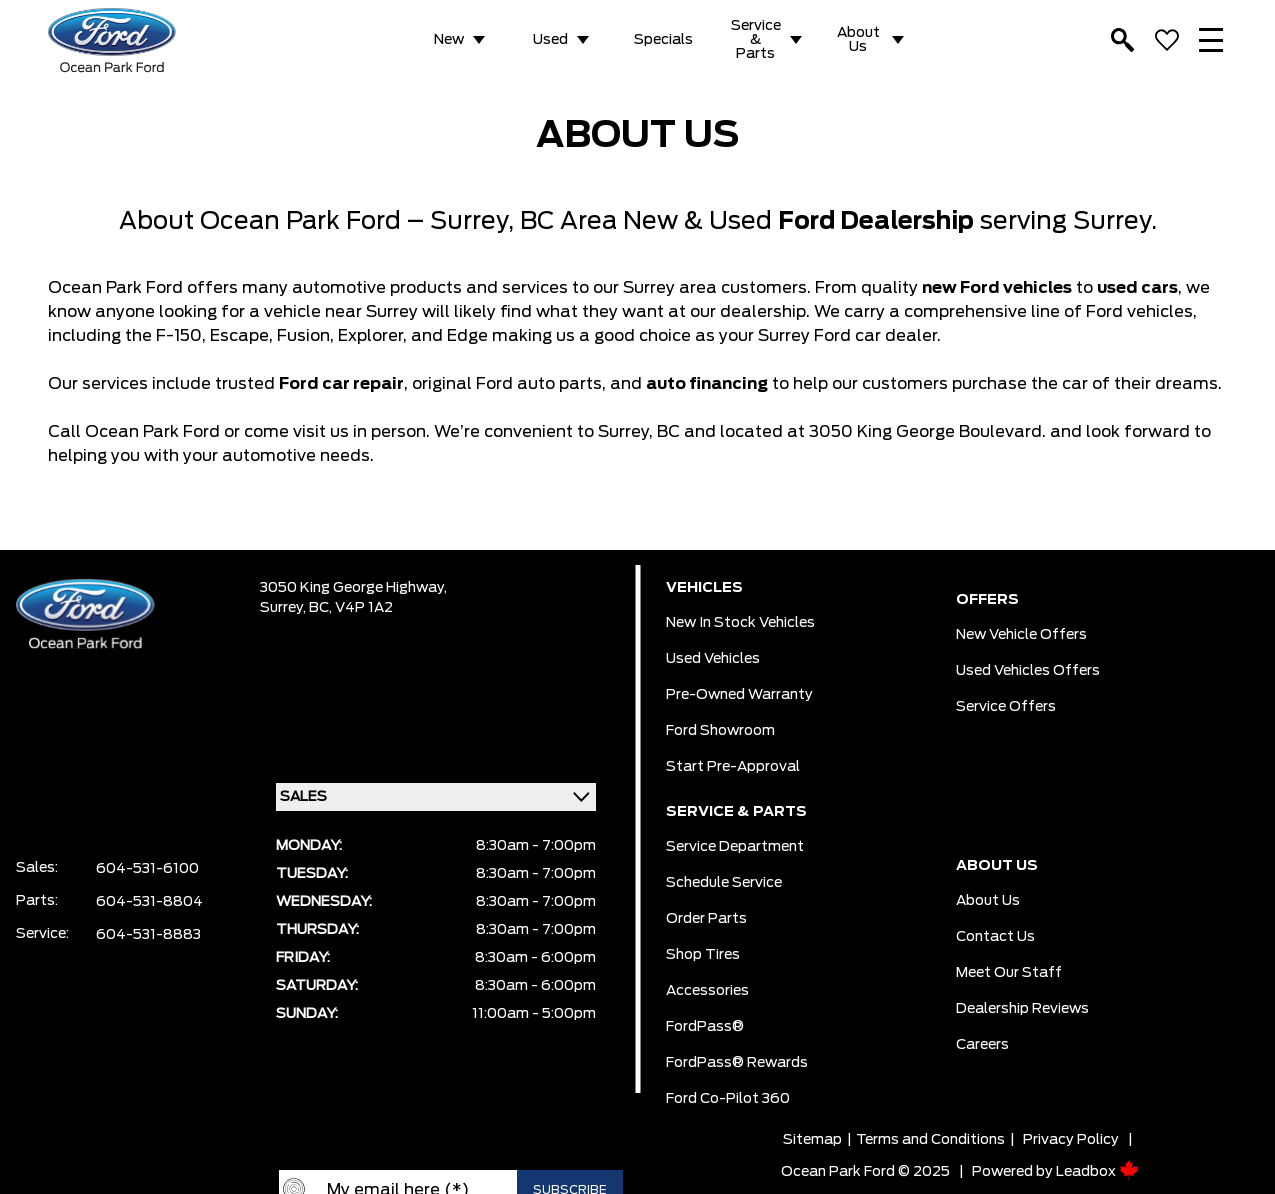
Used (550, 40)
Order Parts (706, 919)
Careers (982, 1045)
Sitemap (812, 1140)
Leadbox (1097, 1172)
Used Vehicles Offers (1028, 671)
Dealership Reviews (1022, 1009)
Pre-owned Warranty (739, 695)
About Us (858, 40)
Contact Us (995, 937)
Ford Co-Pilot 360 (728, 1099)
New (449, 40)
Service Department (735, 847)
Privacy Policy (1071, 1140)
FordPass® (705, 1027)
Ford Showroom (720, 731)
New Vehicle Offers (1021, 635)
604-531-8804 (149, 902)
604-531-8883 (148, 935)
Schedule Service (724, 883)
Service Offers (1006, 707)
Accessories (707, 991)
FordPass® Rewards (737, 1063)
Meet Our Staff (1009, 973)
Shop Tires (703, 955)
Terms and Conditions (930, 1140)
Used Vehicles (713, 659)
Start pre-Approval (733, 767)
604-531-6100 (147, 869)
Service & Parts (756, 40)
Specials (663, 40)
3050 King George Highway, (353, 588)
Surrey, (284, 608)
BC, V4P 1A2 (351, 608)
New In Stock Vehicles (740, 623)
